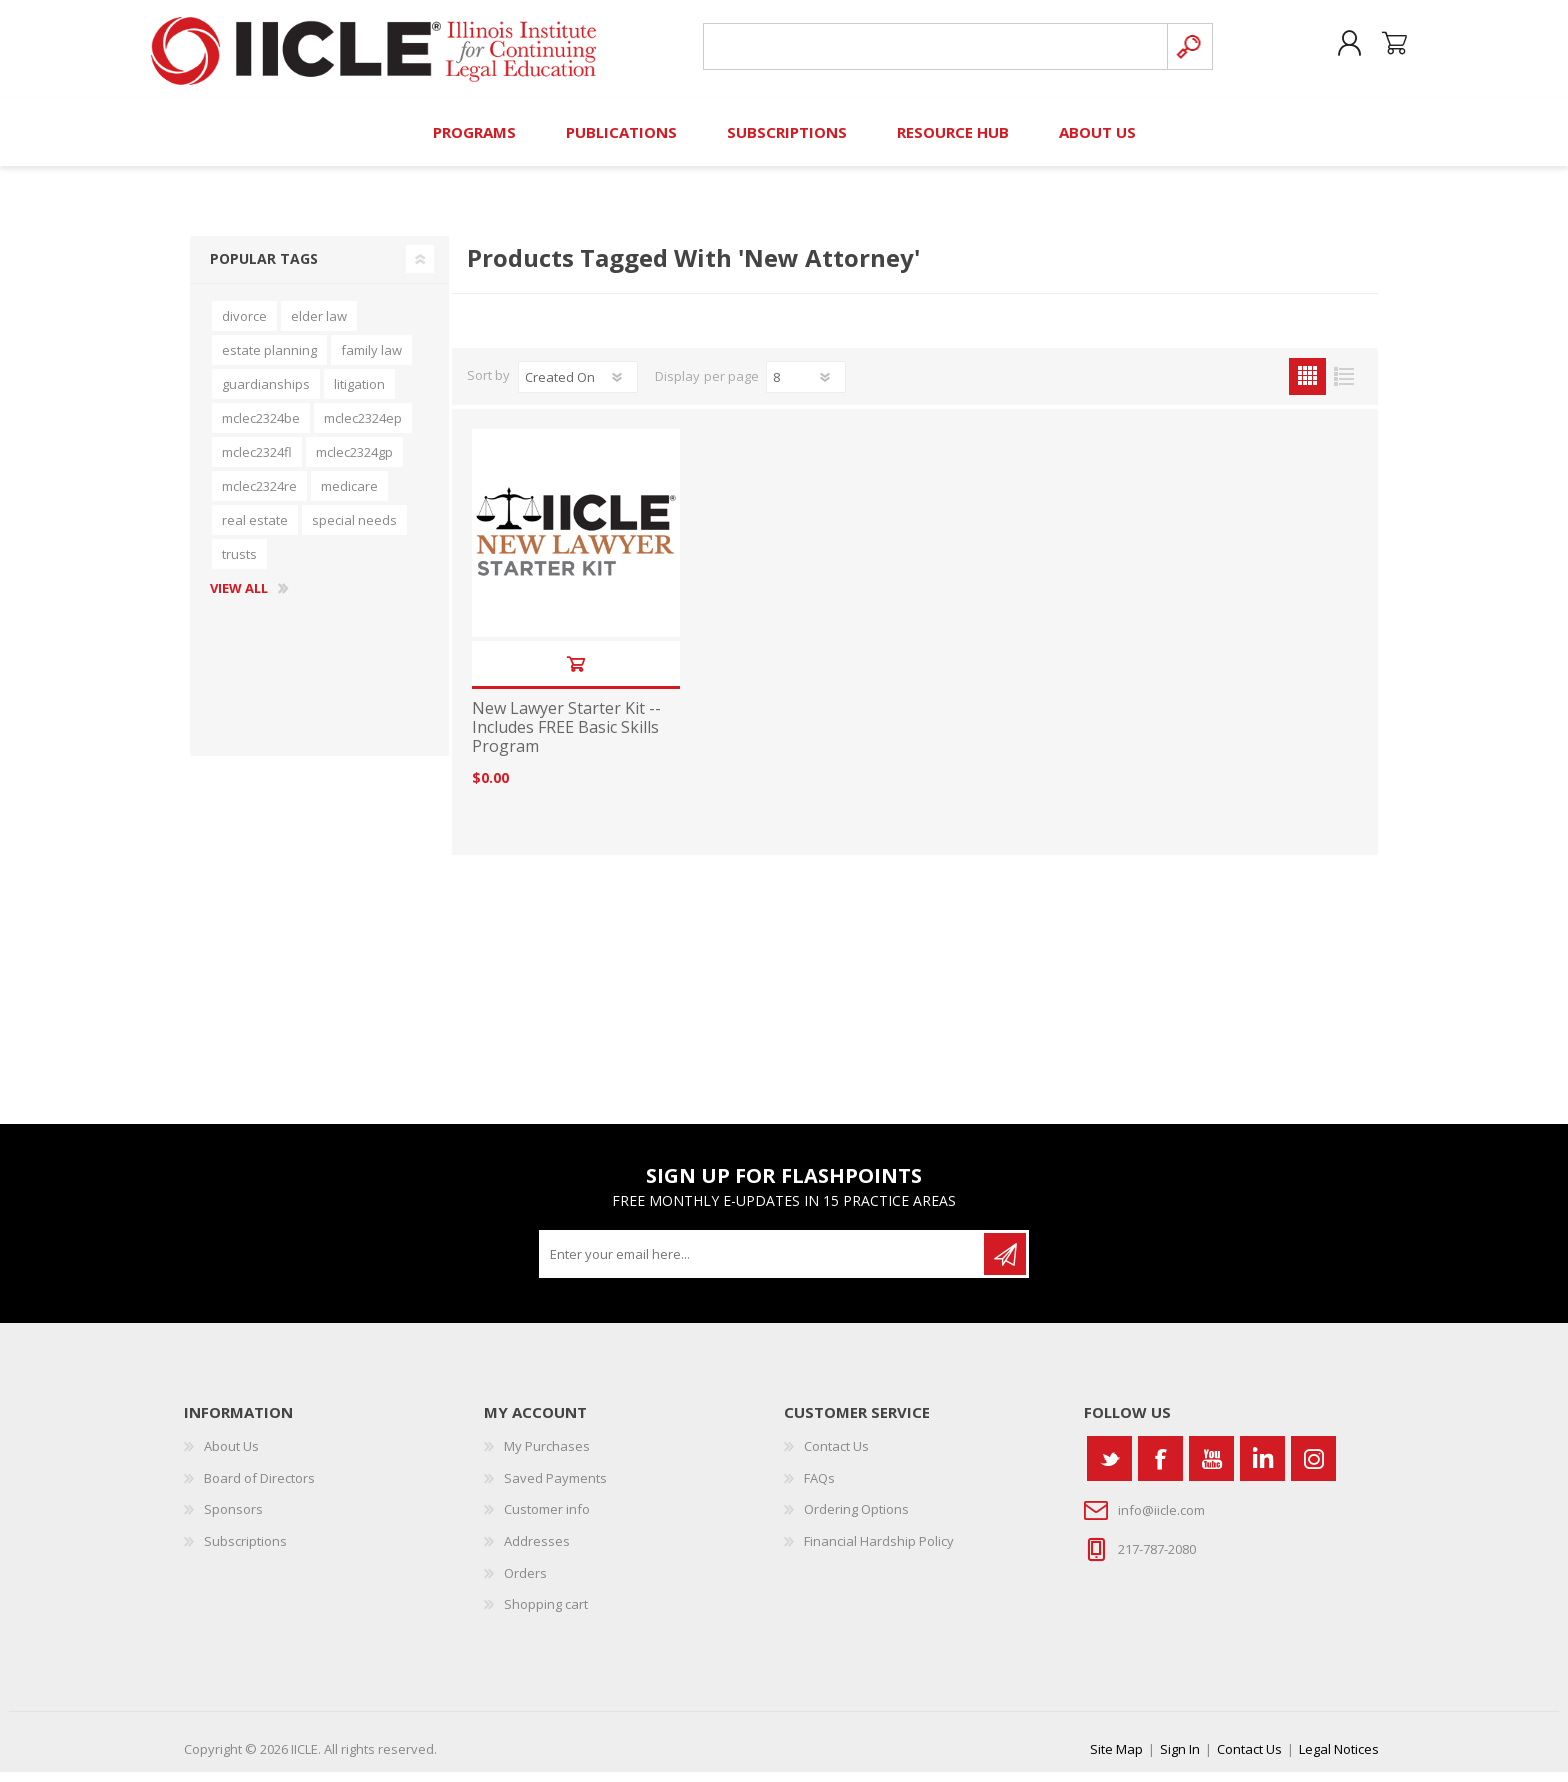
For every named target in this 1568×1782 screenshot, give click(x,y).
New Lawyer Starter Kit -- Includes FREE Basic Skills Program (566, 738)
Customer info (547, 1519)
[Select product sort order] (578, 387)
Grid (1307, 386)
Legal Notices (1339, 1759)
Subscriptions (245, 1551)
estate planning (269, 360)
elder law (319, 326)
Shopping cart (1386, 49)
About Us (231, 1456)
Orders (525, 1583)
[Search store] (932, 51)
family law (371, 360)
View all (239, 599)
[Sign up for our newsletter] (763, 1264)
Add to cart (575, 673)
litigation (359, 394)
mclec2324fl (257, 462)
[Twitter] (1109, 1468)
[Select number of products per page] (806, 387)
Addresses (537, 1551)
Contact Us (836, 1456)
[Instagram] (1313, 1468)
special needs (354, 530)
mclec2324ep (363, 428)
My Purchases (547, 1456)
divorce (244, 326)
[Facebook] (1160, 1468)
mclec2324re (259, 496)
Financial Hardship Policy (879, 1551)
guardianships (266, 394)
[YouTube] (1211, 1468)
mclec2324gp (354, 462)
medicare (349, 496)
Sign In (1180, 1759)
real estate (255, 530)
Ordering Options (856, 1519)
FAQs (819, 1488)
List (1344, 386)
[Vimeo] (1262, 1468)
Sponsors (233, 1519)
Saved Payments (555, 1488)
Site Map (1116, 1759)
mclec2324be (261, 428)
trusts (239, 564)
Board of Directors (259, 1488)
